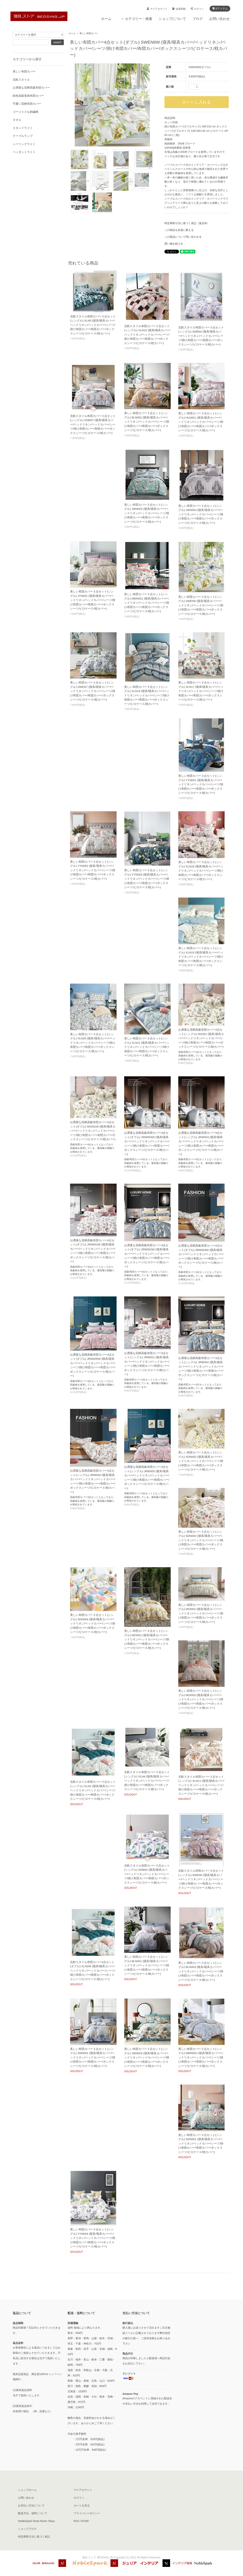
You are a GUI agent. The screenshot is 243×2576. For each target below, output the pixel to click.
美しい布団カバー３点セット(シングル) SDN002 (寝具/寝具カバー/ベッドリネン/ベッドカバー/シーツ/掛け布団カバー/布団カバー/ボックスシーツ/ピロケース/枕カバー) (200, 1461)
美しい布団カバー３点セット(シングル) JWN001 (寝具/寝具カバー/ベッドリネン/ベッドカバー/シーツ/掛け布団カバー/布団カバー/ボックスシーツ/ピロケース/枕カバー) (92, 2057)
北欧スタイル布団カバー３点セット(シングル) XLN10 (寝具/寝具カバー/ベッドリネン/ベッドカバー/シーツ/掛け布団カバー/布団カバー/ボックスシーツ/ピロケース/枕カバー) (147, 334)
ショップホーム (27, 2489)
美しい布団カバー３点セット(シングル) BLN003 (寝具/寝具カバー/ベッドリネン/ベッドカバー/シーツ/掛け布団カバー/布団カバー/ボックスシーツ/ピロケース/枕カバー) (200, 1971)
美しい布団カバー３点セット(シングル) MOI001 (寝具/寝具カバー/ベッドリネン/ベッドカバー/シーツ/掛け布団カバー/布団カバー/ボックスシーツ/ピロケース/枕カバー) (146, 1639)
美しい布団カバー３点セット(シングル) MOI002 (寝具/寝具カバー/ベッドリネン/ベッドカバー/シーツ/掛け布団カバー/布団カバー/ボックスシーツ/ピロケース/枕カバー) (200, 1613)
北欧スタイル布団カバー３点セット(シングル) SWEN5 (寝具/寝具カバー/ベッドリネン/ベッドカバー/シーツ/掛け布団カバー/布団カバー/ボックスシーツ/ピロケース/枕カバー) (201, 1879)
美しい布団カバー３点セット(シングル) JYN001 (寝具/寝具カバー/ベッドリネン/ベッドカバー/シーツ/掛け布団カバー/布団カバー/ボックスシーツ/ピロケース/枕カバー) (92, 600)
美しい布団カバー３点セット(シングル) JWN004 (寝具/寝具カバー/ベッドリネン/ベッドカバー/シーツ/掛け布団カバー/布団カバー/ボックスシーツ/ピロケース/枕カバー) (200, 514)
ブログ (198, 19)
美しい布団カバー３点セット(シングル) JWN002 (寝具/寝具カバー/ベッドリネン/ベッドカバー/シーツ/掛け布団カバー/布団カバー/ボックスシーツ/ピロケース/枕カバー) (146, 513)
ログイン (199, 8)
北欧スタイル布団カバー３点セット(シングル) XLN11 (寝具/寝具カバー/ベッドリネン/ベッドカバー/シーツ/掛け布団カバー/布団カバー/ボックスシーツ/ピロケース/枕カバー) (201, 1785)
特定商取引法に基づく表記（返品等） (187, 223)
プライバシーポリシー (87, 2513)
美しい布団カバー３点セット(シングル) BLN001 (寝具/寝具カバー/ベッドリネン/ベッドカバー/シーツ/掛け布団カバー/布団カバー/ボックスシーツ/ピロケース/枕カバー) (146, 1965)
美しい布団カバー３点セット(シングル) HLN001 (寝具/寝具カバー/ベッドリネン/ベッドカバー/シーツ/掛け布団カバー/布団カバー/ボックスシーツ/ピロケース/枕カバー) (200, 422)
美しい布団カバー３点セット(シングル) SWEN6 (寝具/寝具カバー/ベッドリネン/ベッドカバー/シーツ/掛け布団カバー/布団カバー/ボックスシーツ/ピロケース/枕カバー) (200, 605)
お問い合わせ (219, 19)
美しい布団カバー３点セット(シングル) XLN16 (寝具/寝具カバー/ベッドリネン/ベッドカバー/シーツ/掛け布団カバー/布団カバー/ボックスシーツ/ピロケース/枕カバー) (146, 695)
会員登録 (181, 8)
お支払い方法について (31, 2505)
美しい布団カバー (89, 33)
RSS (76, 2521)
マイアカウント (158, 8)
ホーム (106, 19)
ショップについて (172, 19)
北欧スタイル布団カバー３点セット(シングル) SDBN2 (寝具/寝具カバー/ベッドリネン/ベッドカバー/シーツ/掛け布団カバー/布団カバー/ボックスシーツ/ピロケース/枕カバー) (147, 1874)
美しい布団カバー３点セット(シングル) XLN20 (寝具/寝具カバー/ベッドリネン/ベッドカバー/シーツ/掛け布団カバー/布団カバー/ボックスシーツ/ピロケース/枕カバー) (92, 1043)
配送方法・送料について (32, 2513)
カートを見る (82, 2505)
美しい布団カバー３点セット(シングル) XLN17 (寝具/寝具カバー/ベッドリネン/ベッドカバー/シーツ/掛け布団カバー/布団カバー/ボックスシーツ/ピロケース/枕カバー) (200, 691)
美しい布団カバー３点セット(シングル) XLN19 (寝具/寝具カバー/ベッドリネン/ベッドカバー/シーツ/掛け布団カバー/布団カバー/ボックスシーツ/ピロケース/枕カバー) (200, 956)
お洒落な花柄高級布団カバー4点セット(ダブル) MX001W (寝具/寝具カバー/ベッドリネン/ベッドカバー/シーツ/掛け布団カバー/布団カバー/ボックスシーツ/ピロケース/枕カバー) (92, 1130)
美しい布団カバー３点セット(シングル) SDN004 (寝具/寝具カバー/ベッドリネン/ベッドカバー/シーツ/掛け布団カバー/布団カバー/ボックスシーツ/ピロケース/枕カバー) (92, 1623)
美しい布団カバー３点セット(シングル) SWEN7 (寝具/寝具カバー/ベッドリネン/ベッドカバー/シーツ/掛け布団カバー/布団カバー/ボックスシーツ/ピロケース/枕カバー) (92, 691)
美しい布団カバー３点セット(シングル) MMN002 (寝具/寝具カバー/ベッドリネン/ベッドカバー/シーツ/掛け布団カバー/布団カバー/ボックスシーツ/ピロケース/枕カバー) (200, 2057)
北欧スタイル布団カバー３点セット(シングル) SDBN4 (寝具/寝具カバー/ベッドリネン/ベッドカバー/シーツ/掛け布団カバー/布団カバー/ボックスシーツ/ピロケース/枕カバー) (201, 336)
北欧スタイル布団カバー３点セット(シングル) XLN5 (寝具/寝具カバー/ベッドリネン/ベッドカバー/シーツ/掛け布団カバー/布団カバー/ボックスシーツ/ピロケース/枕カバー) (93, 325)
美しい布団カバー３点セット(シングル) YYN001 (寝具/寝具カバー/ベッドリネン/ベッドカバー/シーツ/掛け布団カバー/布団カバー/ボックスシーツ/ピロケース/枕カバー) (200, 784)
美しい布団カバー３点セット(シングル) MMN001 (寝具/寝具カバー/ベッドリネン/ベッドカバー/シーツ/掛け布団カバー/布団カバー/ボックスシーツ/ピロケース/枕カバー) (146, 602)
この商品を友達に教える (179, 229)
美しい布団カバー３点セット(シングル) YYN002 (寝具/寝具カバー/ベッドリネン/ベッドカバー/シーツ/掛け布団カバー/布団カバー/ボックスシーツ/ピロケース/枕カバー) (92, 870)
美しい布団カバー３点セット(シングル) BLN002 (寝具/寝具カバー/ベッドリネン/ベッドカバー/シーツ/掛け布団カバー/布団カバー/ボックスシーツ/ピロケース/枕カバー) (146, 421)
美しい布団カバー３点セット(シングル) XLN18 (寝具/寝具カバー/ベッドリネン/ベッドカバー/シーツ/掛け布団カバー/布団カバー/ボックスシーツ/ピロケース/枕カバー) (200, 870)
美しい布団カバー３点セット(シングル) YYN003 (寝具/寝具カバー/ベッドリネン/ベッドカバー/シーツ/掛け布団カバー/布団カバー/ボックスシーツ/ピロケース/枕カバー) (146, 879)
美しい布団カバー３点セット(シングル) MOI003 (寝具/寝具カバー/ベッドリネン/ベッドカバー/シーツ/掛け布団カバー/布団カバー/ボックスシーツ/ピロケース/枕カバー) (200, 1699)
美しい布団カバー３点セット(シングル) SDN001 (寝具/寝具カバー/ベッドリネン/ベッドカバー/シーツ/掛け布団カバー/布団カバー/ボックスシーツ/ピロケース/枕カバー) (200, 2143)
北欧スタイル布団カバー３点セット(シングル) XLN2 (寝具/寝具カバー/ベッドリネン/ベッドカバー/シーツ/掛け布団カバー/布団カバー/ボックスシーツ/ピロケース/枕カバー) (93, 1790)
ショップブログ (27, 2528)
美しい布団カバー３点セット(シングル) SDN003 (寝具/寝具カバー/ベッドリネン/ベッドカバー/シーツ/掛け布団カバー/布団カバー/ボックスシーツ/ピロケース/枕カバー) (200, 1540)
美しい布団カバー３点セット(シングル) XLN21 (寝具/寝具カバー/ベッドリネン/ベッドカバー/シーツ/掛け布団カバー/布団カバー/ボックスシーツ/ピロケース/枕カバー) (146, 1047)
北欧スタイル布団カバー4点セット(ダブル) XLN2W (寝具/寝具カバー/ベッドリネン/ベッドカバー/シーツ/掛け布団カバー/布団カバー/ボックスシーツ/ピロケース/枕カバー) (92, 1970)
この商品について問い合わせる (183, 236)
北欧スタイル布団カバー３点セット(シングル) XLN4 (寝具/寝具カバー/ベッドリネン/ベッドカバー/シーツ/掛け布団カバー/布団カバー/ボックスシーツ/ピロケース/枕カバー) (147, 1780)
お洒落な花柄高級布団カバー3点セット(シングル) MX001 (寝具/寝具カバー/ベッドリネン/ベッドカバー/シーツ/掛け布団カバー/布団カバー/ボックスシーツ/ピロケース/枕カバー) (201, 1038)
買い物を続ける (173, 243)
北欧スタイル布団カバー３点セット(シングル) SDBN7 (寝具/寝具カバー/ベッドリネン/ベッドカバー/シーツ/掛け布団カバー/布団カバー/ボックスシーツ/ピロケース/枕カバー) (93, 424)
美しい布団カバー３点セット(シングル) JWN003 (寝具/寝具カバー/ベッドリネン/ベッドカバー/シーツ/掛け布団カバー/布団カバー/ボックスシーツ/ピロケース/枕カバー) (146, 2057)
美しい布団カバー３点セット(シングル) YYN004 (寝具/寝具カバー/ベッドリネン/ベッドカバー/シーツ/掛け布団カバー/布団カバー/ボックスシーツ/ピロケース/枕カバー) (92, 2238)
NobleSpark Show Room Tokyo (36, 2521)
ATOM (84, 2521)
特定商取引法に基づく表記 (34, 2536)
